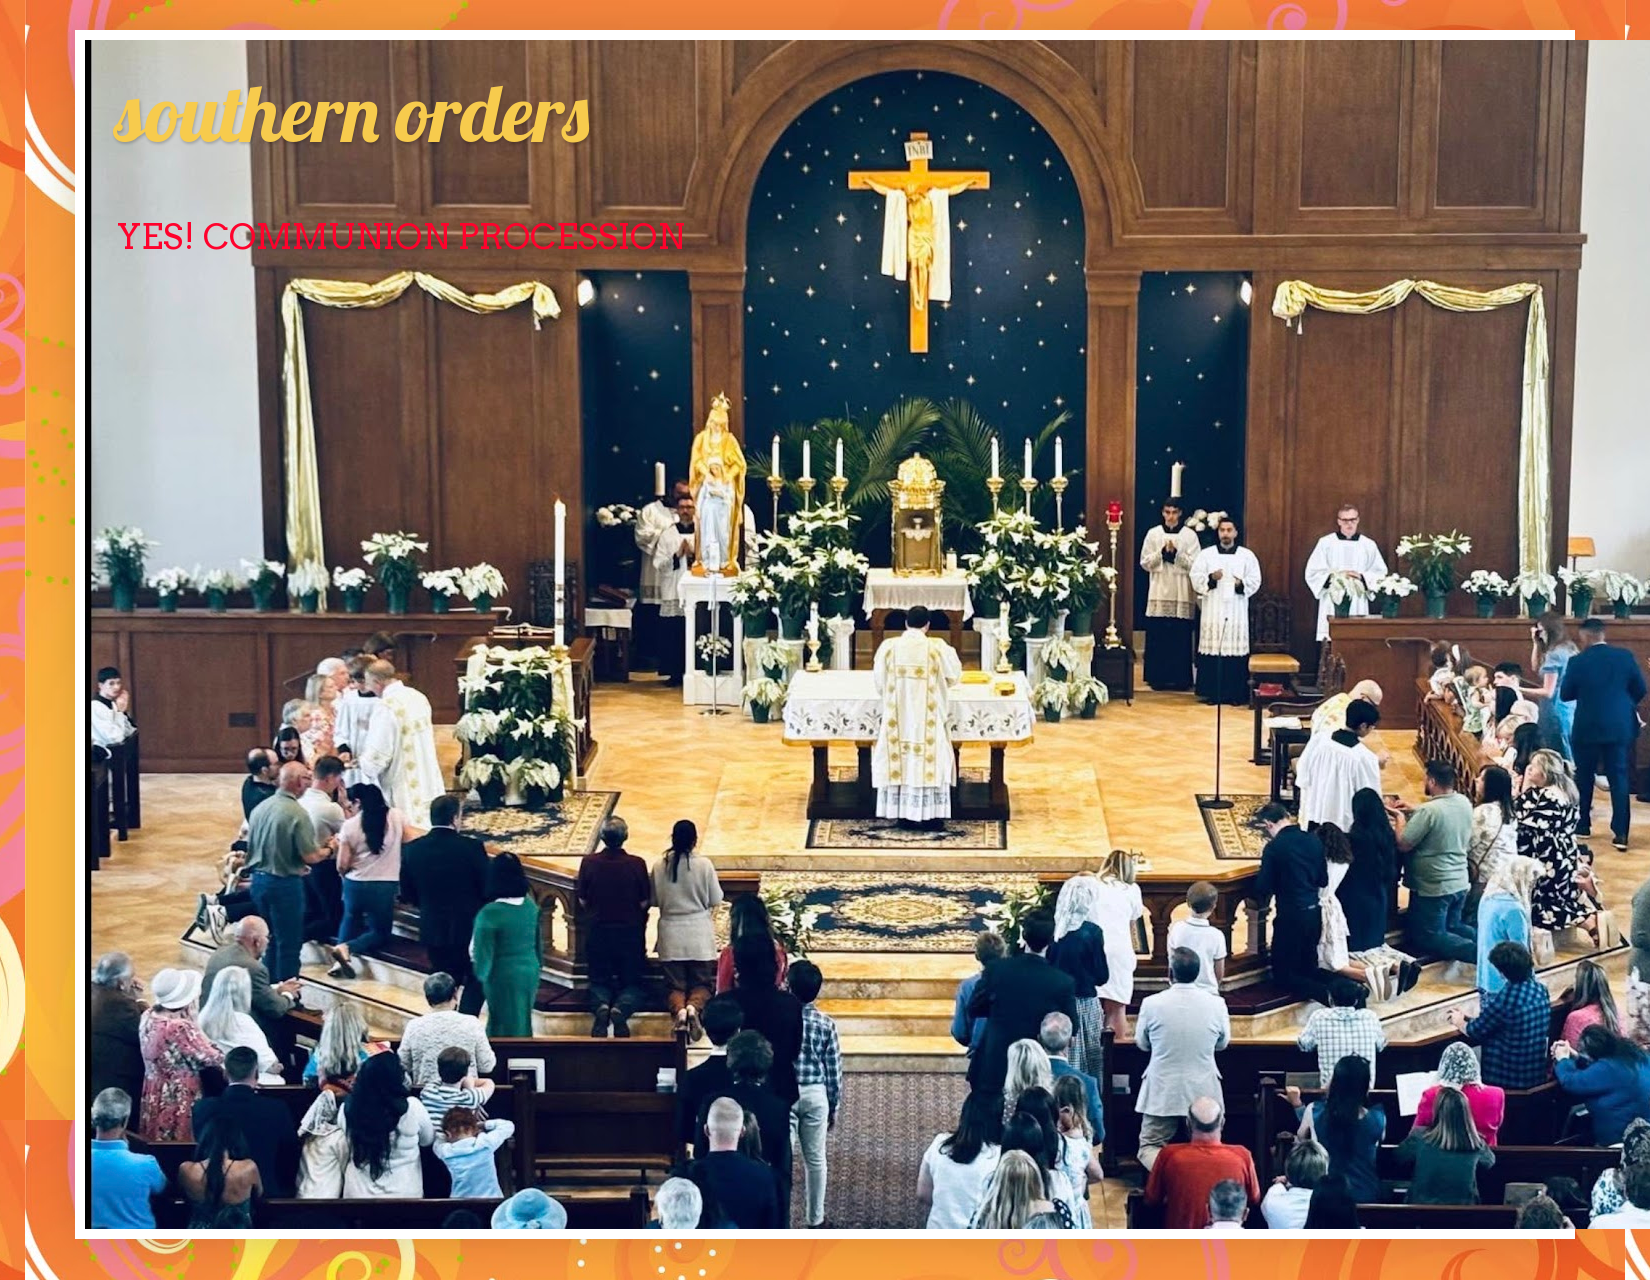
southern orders (352, 112)
